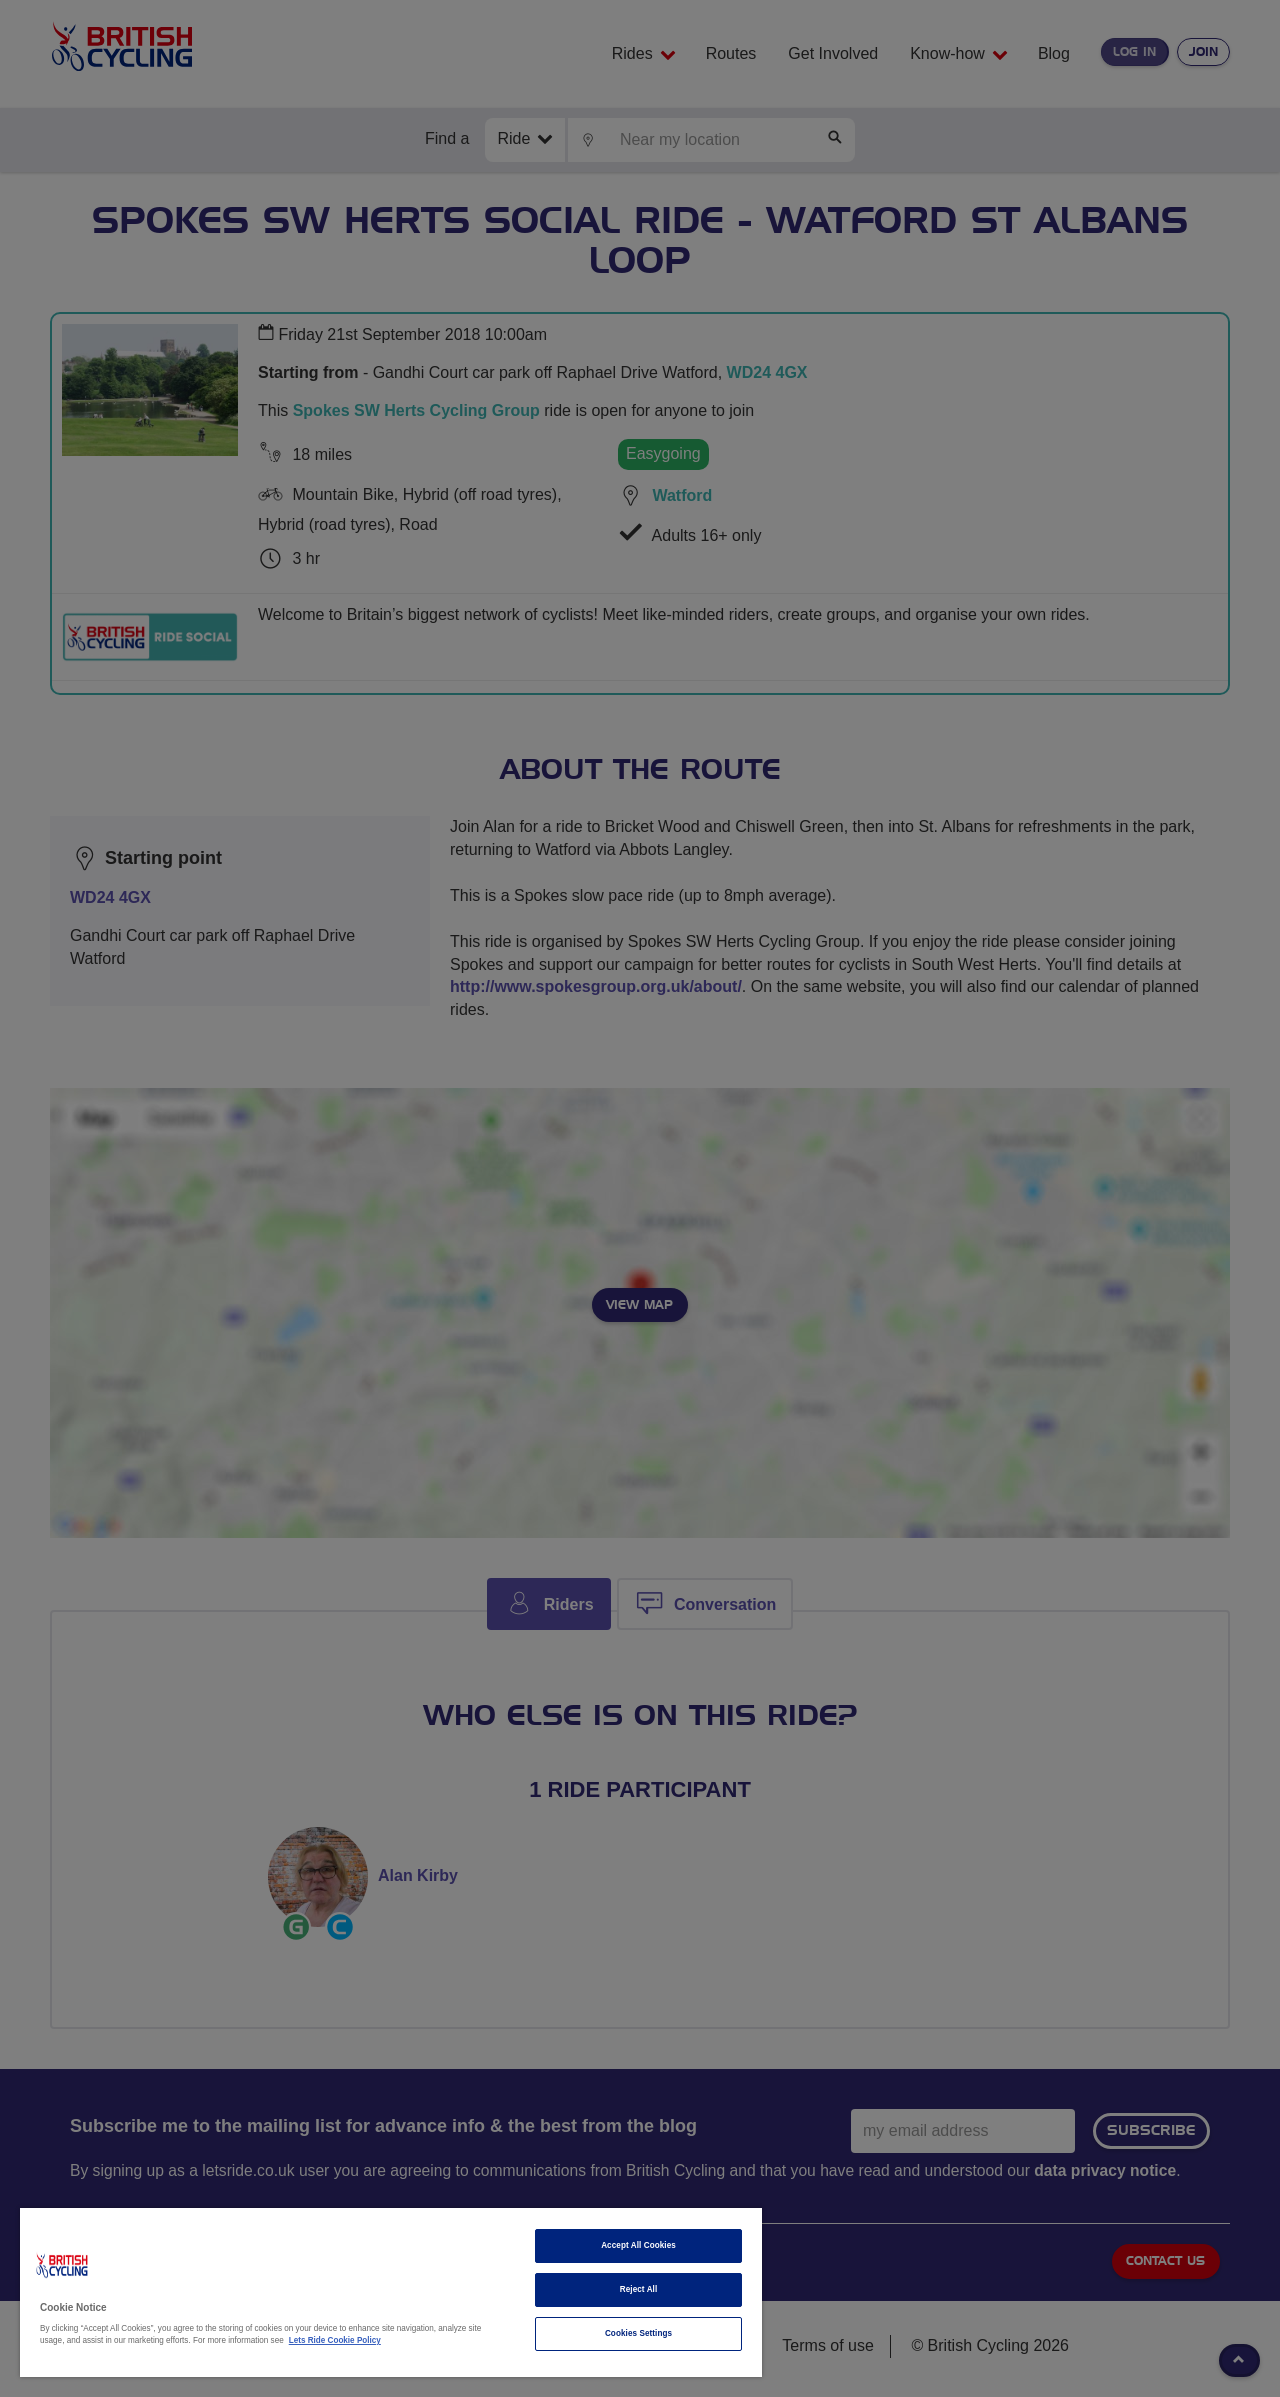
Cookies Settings (638, 2333)
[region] (391, 2292)
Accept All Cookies (638, 2245)
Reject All (639, 2289)
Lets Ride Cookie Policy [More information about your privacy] (335, 2340)
